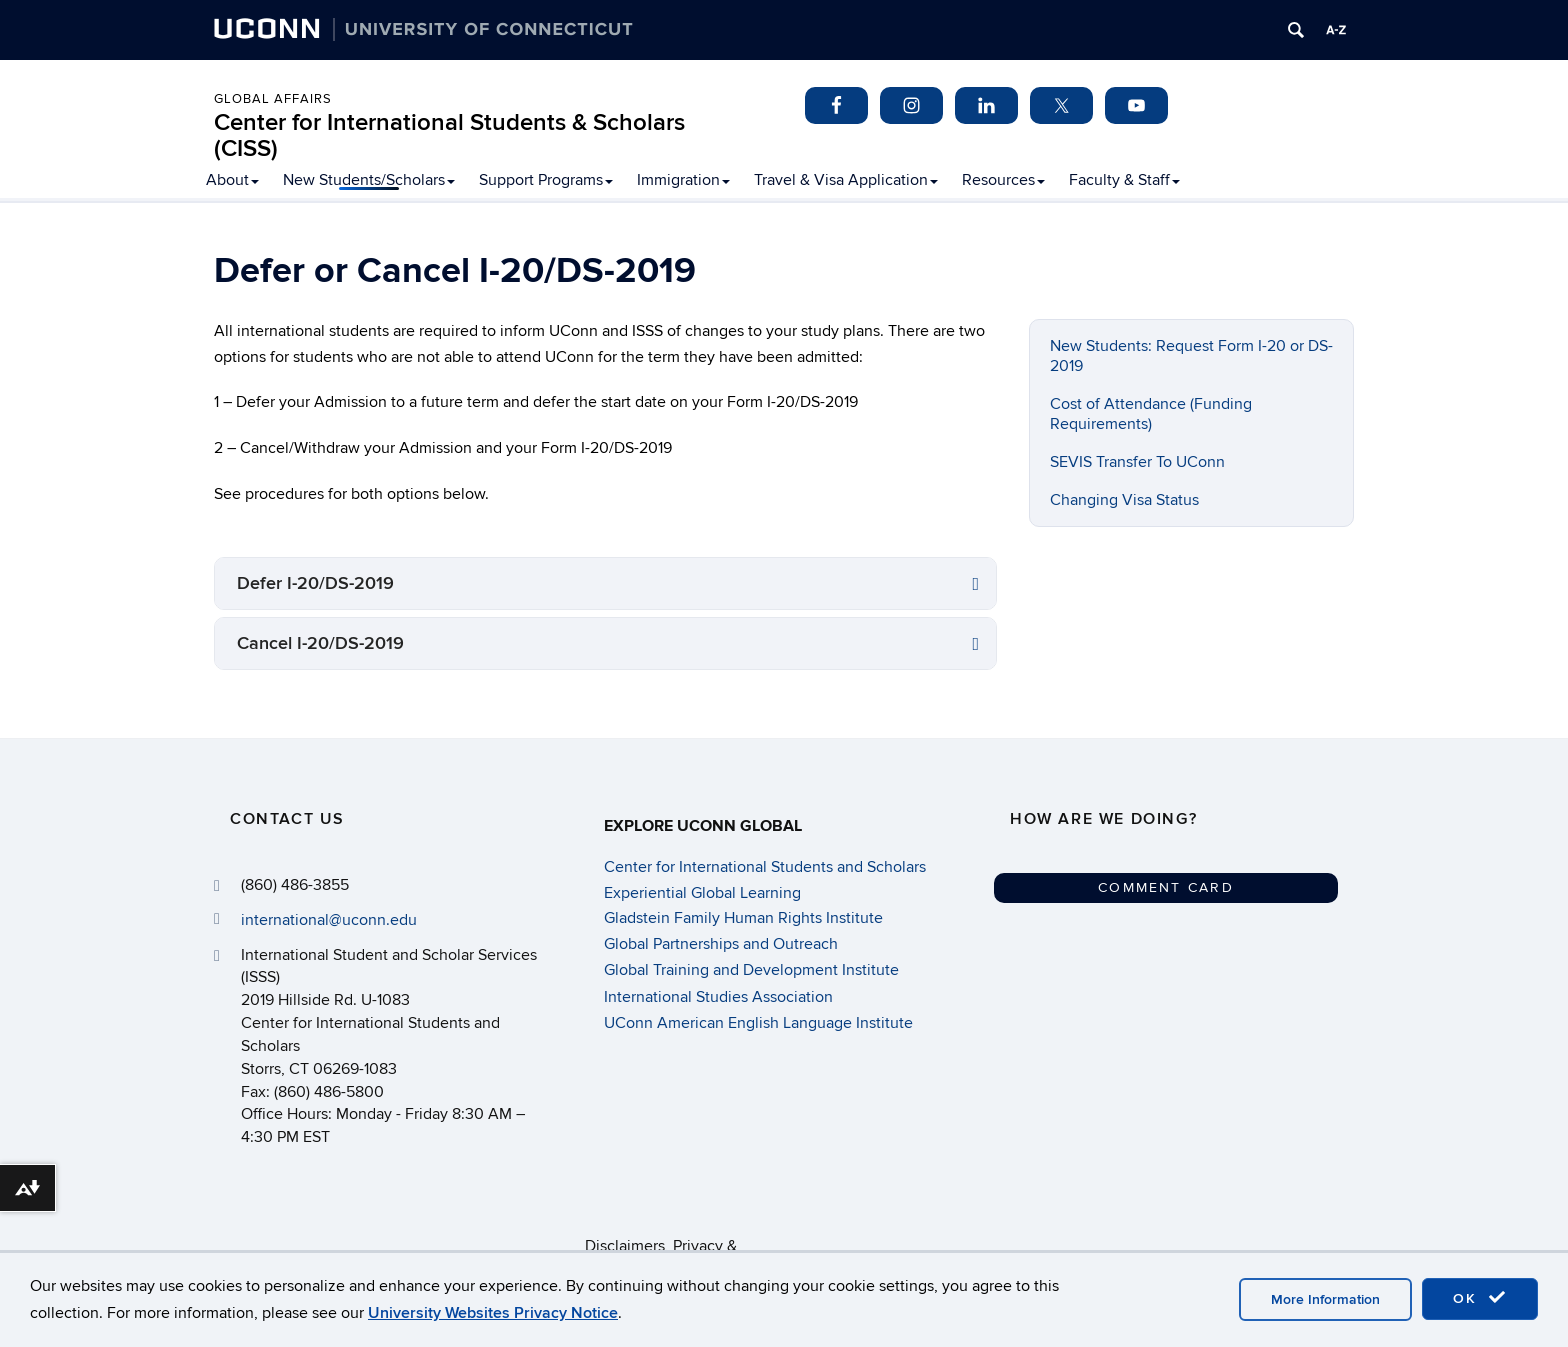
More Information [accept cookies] (1325, 1299)
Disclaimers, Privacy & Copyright (661, 1246)
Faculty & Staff (1124, 180)
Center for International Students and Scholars (765, 867)
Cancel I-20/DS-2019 (320, 643)
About (232, 180)
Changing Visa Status (1124, 500)
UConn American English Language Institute (758, 1023)
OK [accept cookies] (1480, 1298)
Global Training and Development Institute (751, 970)
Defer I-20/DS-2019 (315, 583)
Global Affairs (273, 99)
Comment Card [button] (1166, 887)
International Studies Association (718, 997)
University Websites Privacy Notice (493, 1313)
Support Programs (546, 180)
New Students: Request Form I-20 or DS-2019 (1191, 356)
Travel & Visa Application (846, 180)
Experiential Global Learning (702, 893)
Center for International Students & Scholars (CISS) (449, 135)
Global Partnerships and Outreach (721, 944)
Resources (1003, 180)
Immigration (683, 180)
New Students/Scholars (369, 180)
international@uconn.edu (329, 920)
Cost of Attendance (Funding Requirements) (1151, 414)
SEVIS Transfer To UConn (1137, 462)
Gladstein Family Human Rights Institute (743, 918)
